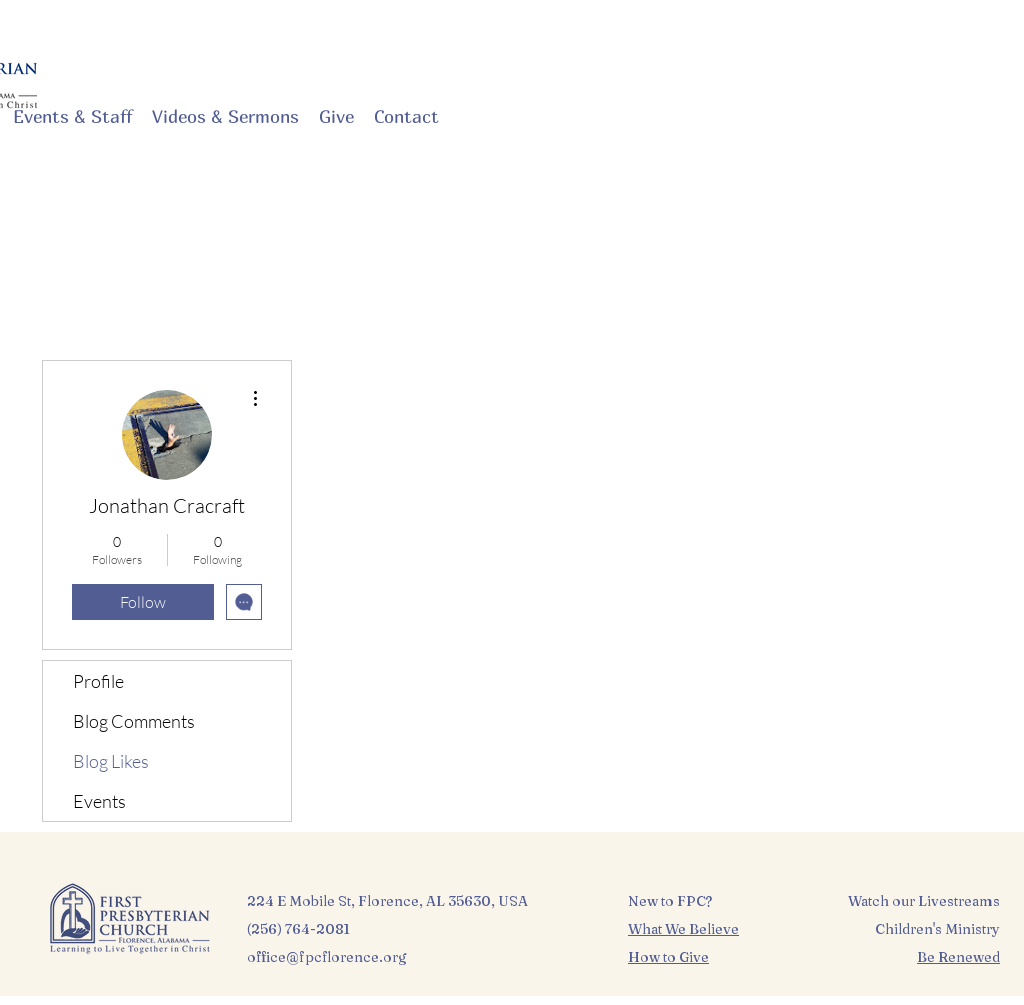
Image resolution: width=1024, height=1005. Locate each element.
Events (99, 801)
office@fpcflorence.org (327, 957)
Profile (98, 681)
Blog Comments (134, 721)
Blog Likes (111, 761)
